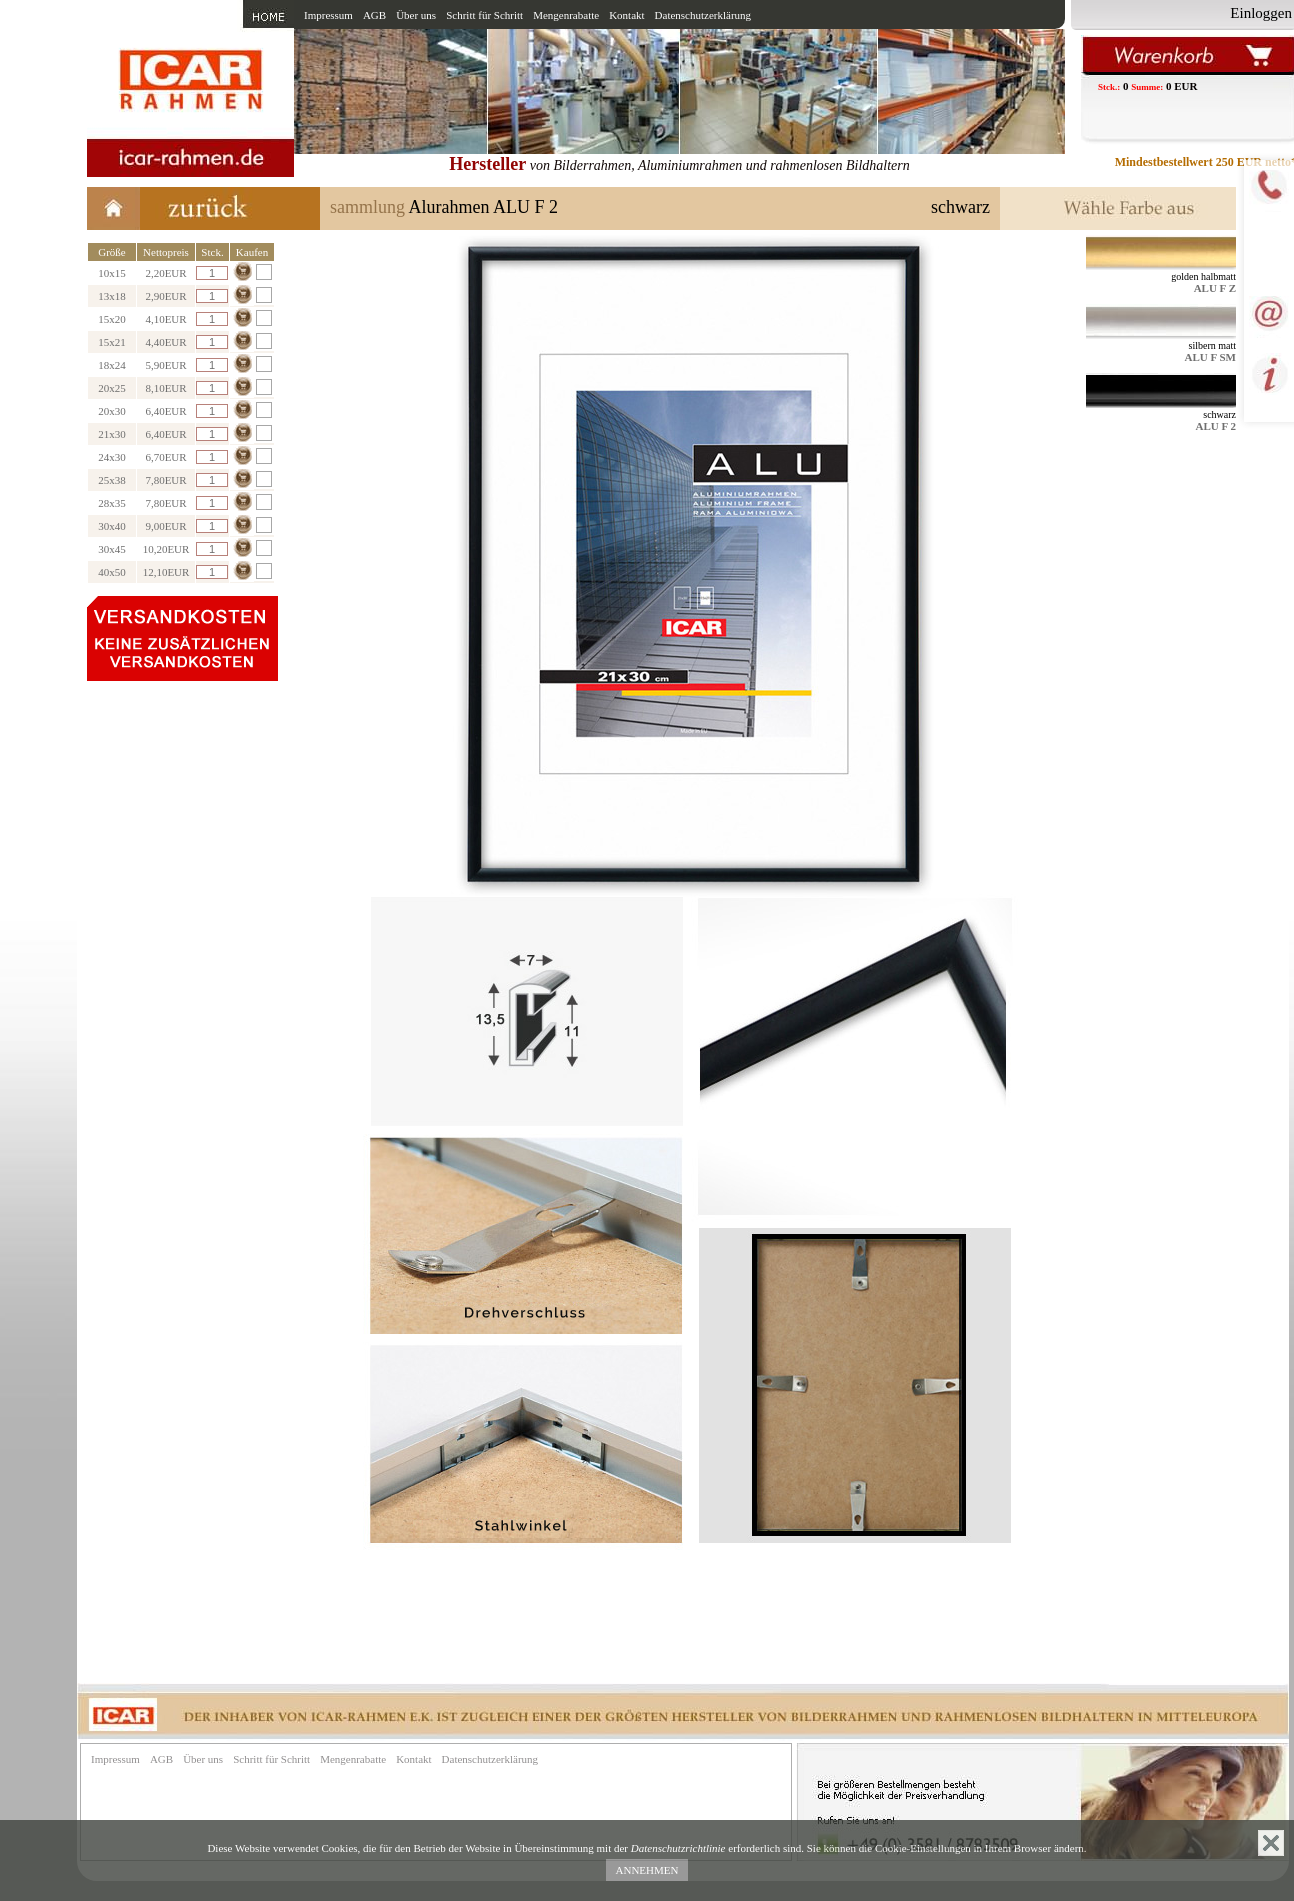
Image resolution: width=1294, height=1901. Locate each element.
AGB (374, 15)
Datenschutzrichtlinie (678, 1848)
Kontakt (626, 15)
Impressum (328, 15)
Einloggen (1261, 13)
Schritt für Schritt (484, 15)
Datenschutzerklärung (703, 15)
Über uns (416, 15)
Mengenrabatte (566, 15)
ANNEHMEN (647, 1870)
